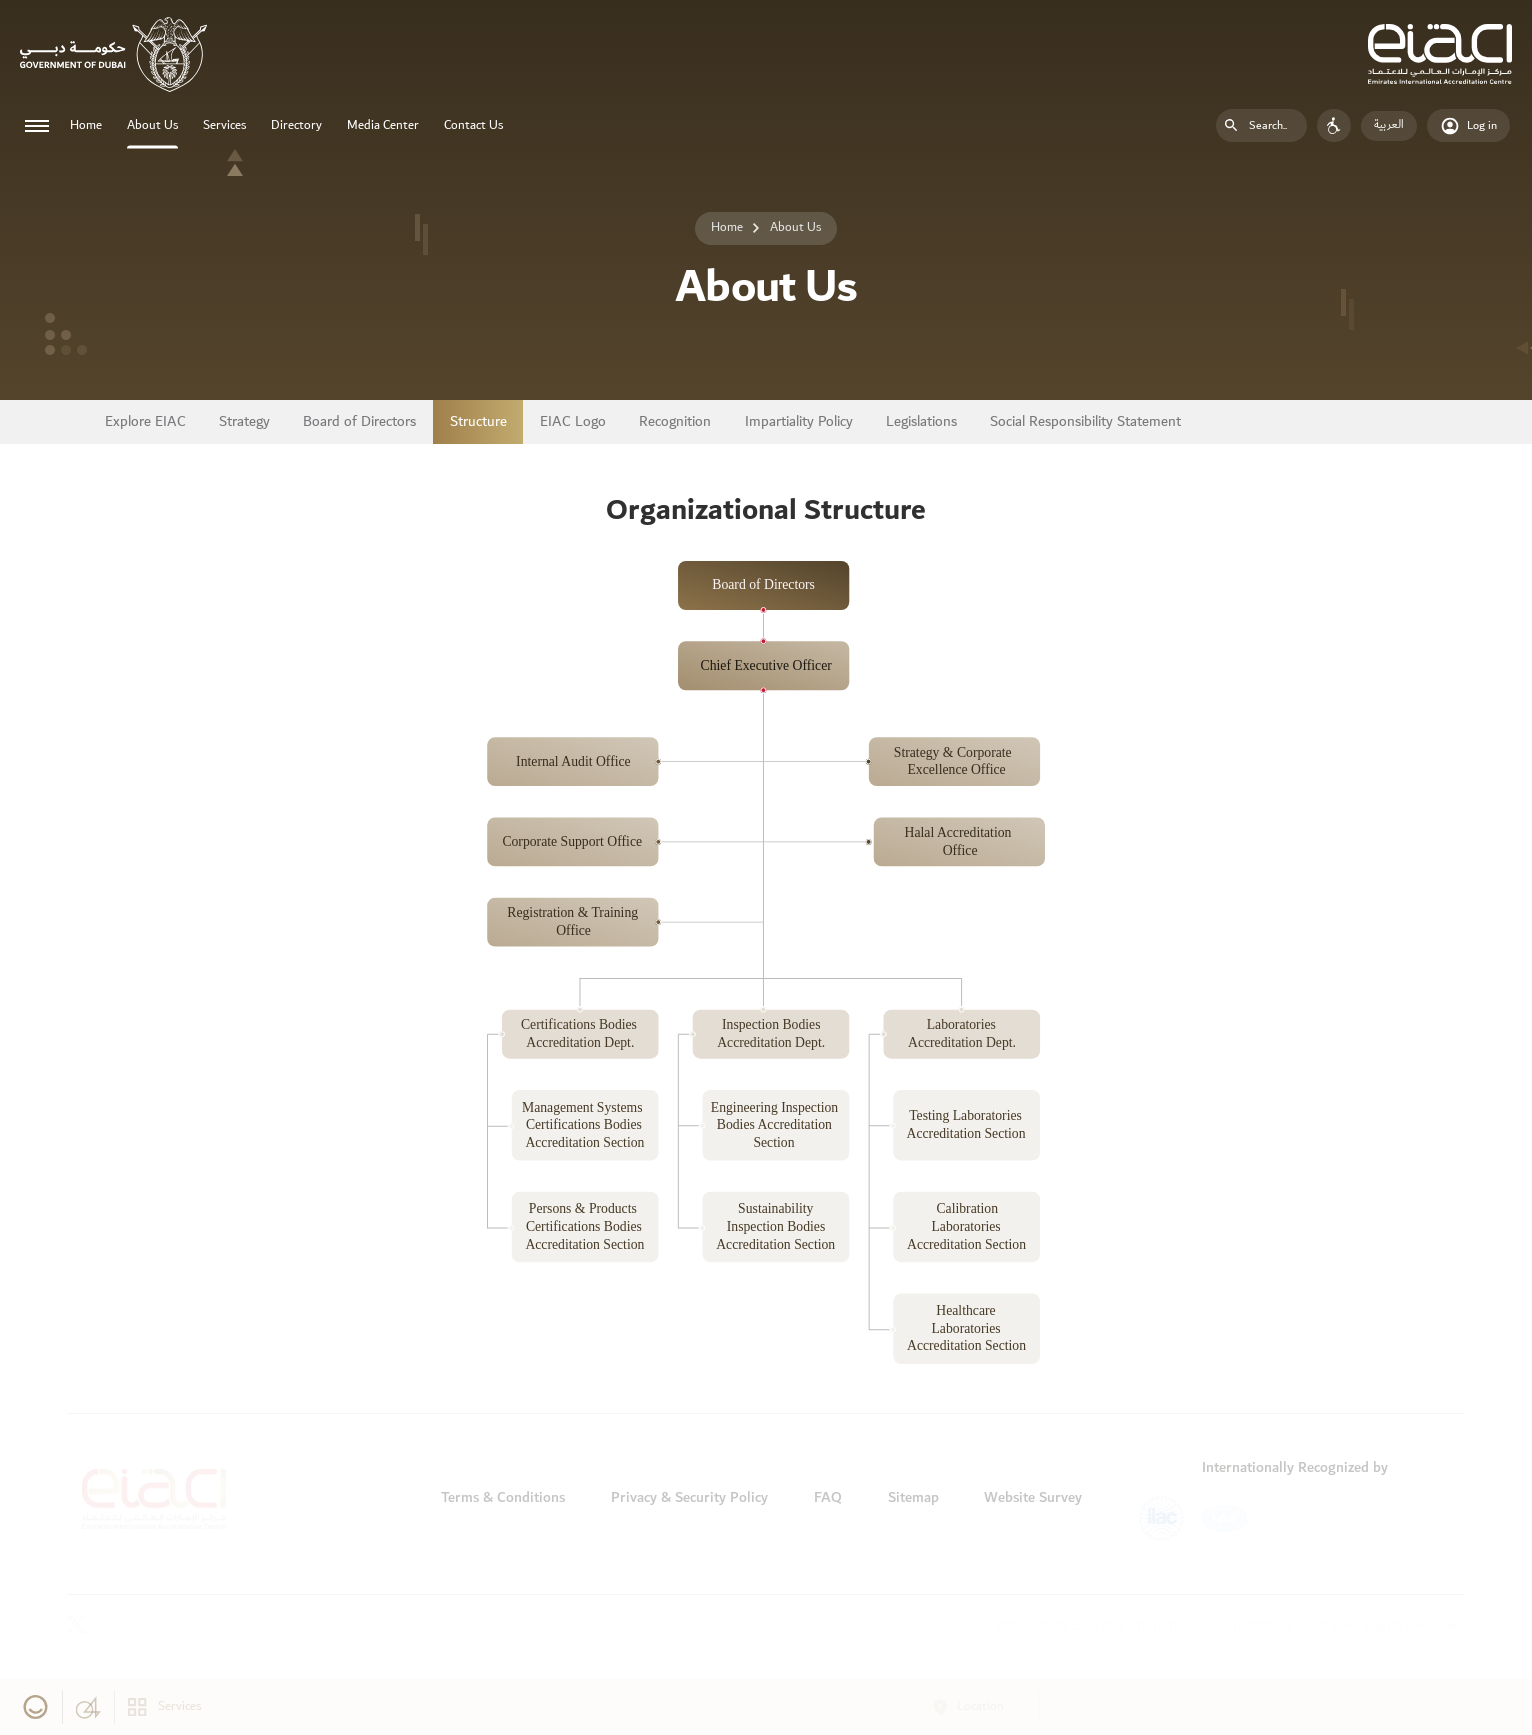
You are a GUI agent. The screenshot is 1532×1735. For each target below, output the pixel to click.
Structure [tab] (478, 422)
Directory (296, 125)
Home (86, 125)
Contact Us (473, 125)
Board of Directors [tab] (359, 422)
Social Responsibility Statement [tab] (1085, 422)
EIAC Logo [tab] (573, 422)
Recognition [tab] (675, 422)
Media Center (383, 125)
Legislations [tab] (921, 422)
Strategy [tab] (244, 422)
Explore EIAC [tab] (145, 422)
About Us (152, 125)
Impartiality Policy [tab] (799, 422)
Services (224, 125)
